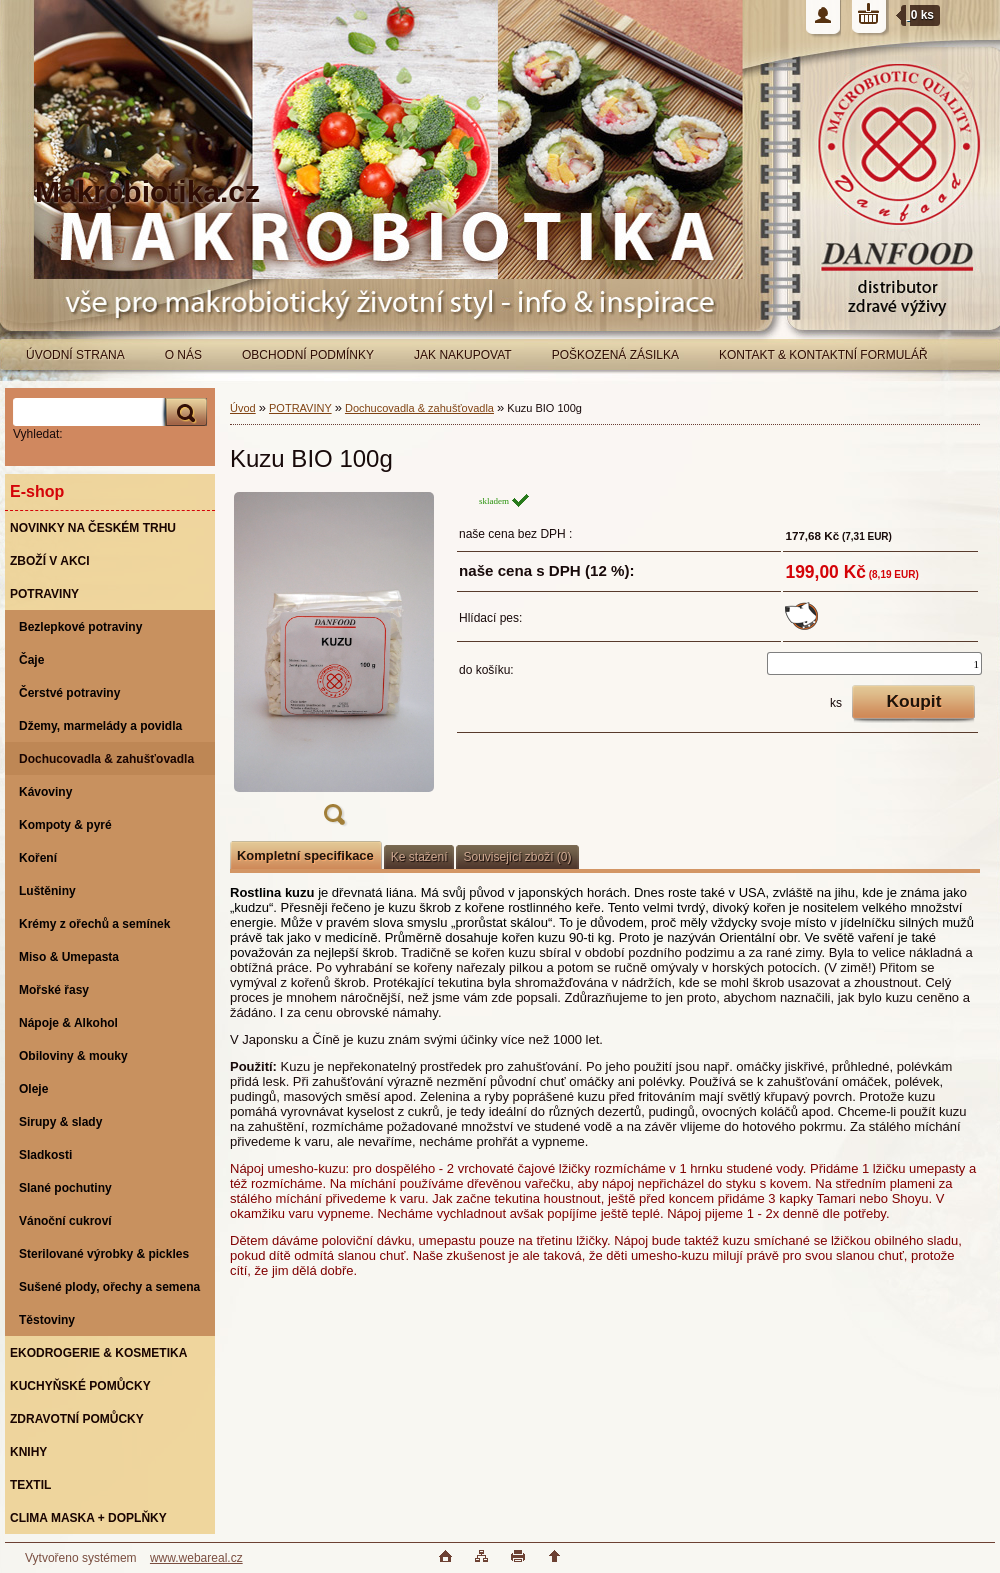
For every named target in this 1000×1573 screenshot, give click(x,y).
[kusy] (874, 663)
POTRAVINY (300, 408)
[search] (183, 412)
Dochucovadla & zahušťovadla (419, 408)
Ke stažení (419, 857)
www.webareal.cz (196, 1558)
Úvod (243, 408)
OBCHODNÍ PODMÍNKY (308, 355)
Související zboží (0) (517, 857)
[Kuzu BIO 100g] (334, 665)
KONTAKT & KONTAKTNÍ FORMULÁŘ (823, 355)
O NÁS (183, 355)
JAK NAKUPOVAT (463, 355)
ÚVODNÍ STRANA (75, 355)
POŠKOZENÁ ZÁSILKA (615, 355)
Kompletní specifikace (305, 855)
